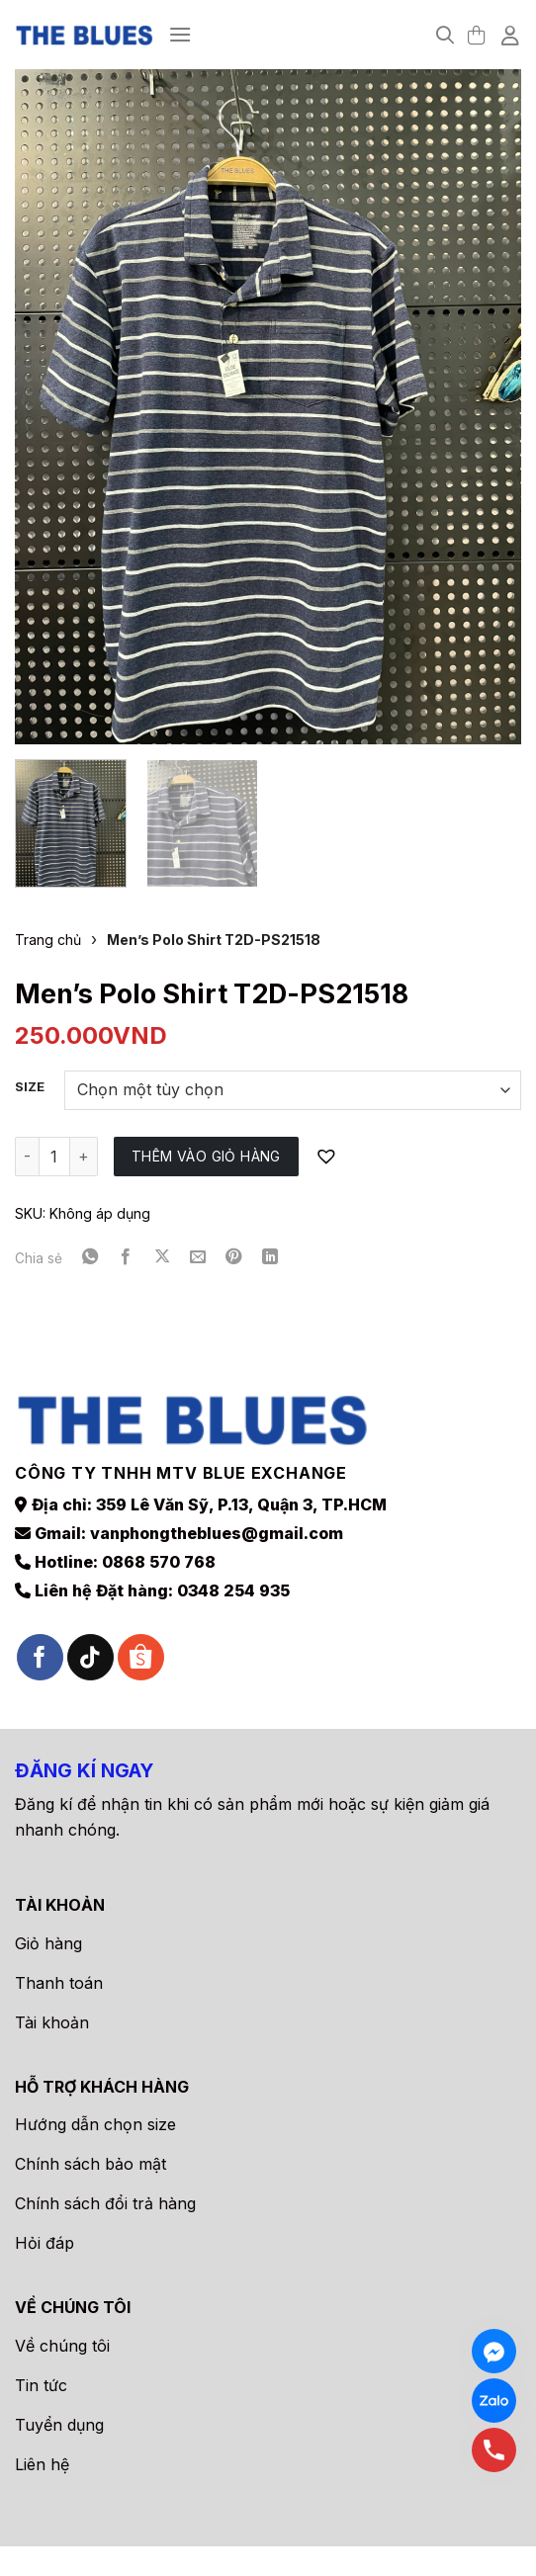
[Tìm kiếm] (445, 35)
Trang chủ (48, 939)
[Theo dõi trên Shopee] (141, 1657)
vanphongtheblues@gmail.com (216, 1533)
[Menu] (180, 34)
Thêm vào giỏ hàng (206, 1156)
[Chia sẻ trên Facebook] (126, 1257)
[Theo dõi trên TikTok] (90, 1657)
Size (30, 1087)
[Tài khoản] (511, 34)
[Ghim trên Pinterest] (233, 1257)
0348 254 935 (233, 1590)
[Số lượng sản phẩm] (54, 1156)
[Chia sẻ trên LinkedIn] (270, 1257)
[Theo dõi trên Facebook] (40, 1657)
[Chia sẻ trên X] (162, 1257)
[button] (328, 1157)
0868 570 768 (159, 1562)
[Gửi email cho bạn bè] (198, 1257)
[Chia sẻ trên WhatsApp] (90, 1257)
